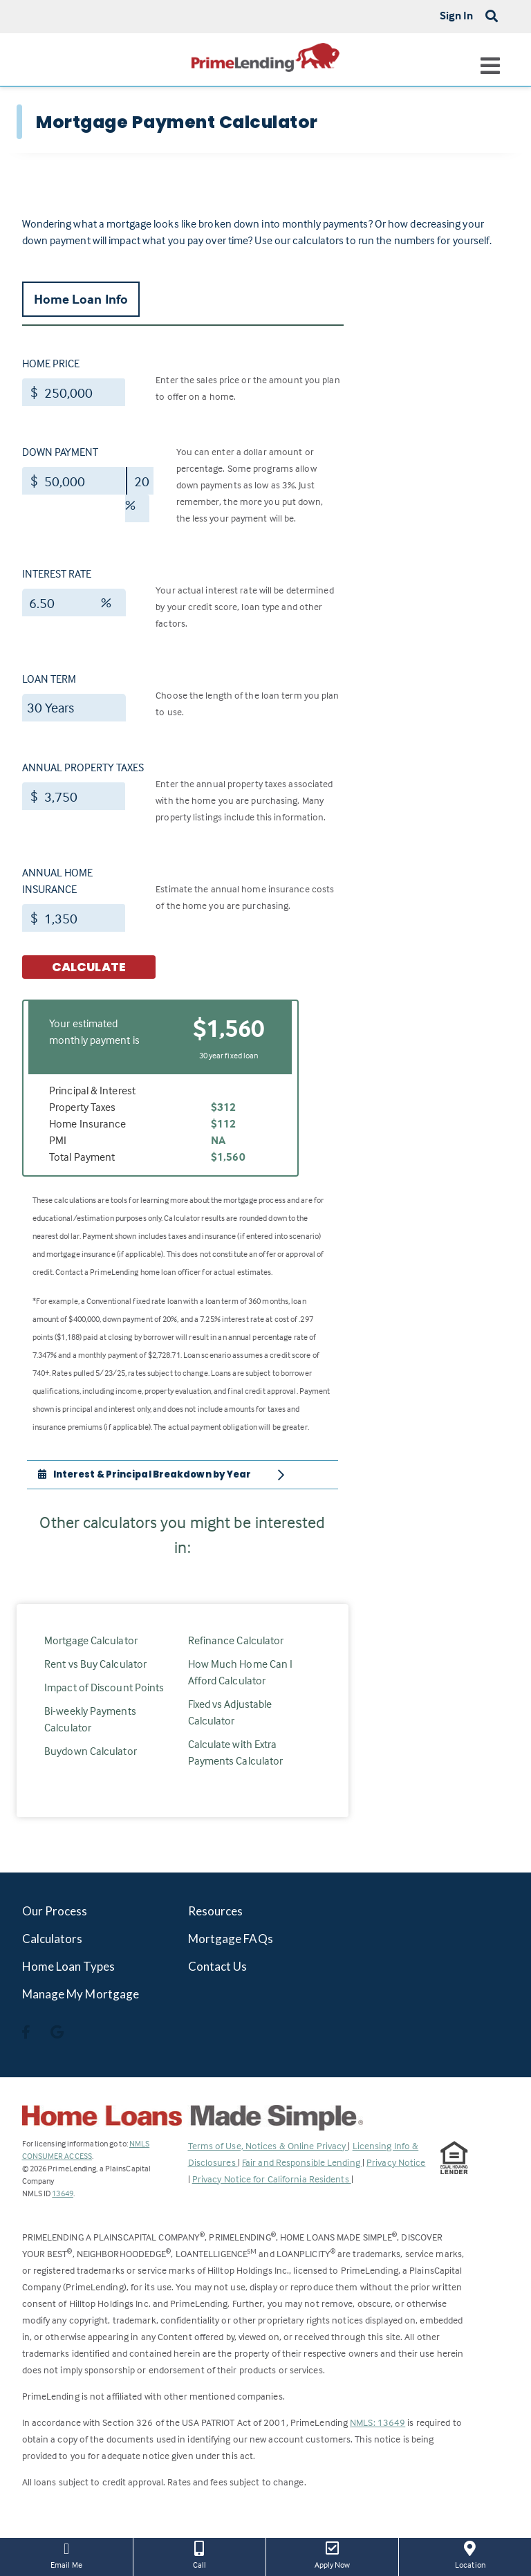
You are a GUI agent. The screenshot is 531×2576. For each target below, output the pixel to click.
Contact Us (218, 1966)
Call (199, 2554)
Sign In (457, 15)
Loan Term (49, 679)
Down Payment (60, 452)
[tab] (182, 1474)
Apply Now (332, 2554)
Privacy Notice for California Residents (271, 2178)
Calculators (52, 1938)
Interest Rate (56, 573)
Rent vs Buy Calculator (95, 1664)
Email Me (66, 2554)
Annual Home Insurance (57, 880)
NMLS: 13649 (377, 2422)
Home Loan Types (68, 1966)
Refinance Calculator (236, 1640)
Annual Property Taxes (83, 767)
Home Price (51, 363)
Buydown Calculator (90, 1751)
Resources (215, 1911)
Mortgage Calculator (91, 1640)
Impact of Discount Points (104, 1687)
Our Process (55, 1911)
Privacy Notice (395, 2162)
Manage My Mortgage (81, 1994)
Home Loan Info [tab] (81, 299)
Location (470, 2554)
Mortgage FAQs (230, 1938)
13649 (62, 2193)
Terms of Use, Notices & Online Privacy (268, 2145)
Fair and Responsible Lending (302, 2162)
